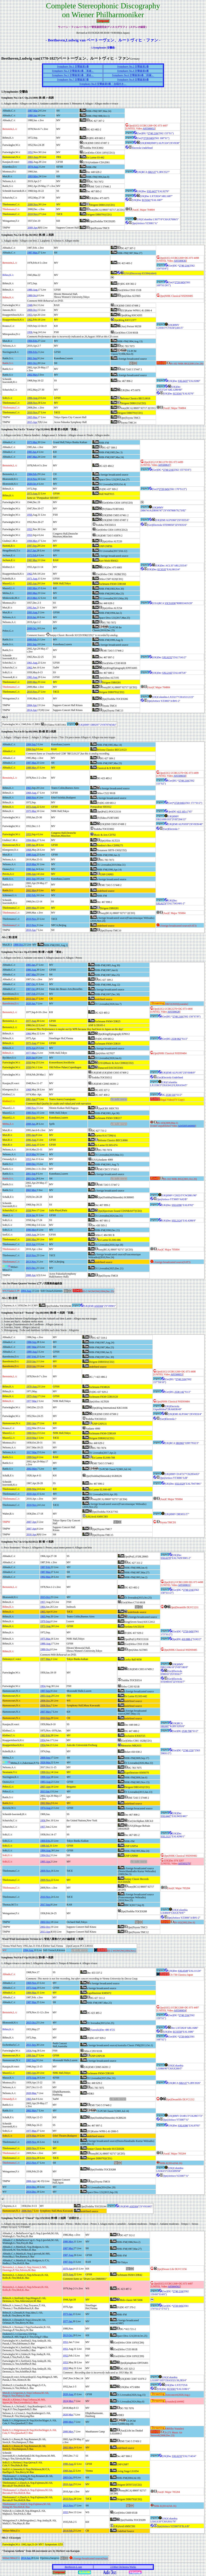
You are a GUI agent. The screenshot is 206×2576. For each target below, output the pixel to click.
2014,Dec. (31, 2187)
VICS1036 (170, 603)
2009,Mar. (32, 682)
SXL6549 (183, 1970)
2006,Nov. (45, 1705)
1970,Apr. (68, 2268)
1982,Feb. (45, 1735)
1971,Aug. (32, 578)
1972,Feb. (32, 555)
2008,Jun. (31, 1124)
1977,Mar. (31, 1052)
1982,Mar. (32, 560)
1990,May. (31, 1229)
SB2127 (152, 172)
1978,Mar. (31, 2135)
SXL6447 (166, 1816)
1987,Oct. (31, 984)
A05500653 (176, 1374)
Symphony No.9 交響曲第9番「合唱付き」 (103, 84)
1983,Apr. (32, 583)
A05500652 (149, 128)
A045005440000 (186, 1125)
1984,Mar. (31, 1992)
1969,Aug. (31, 792)
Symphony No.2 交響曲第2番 (133, 66)
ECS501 (171, 2389)
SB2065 (180, 1443)
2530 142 (179, 1391)
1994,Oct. (45, 1855)
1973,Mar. (32, 442)
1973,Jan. (68, 2314)
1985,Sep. (31, 1117)
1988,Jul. (45, 1845)
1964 (42, 1606)
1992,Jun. (32, 607)
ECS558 (177, 2031)
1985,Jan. (31, 964)
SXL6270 (166, 1558)
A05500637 (164, 465)
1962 (29, 319)
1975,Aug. (31, 1043)
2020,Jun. (31, 1003)
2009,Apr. (33, 227)
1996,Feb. (32, 352)
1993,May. (33, 176)
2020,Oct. (32, 483)
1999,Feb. (32, 639)
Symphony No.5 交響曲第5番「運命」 (73, 75)
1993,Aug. (32, 612)
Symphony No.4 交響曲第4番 (133, 70)
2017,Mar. (31, 1452)
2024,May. (68, 2401)
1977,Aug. (31, 1021)
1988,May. (31, 767)
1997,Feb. (31, 993)
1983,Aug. (45, 1781)
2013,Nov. (31, 925)
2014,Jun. (26, 2558)
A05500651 (184, 1585)
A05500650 (179, 775)
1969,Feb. (45, 1840)
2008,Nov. (33, 204)
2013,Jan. (45, 1791)
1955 (65, 2512)
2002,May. (32, 374)
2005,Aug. (31, 1144)
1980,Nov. (31, 1108)
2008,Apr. (31, 1275)
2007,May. (45, 1711)
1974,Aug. (33, 166)
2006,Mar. (31, 1239)
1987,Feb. (45, 1567)
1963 (28, 2099)
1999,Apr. (45, 1777)
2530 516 (170, 1095)
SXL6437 (152, 191)
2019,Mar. (31, 864)
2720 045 (148, 138)
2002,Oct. (45, 1922)
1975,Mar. (31, 811)
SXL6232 (167, 657)
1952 (30, 152)
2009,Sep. (45, 1757)
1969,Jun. (68, 2470)
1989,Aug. (31, 854)
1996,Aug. (32, 398)
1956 (42, 1820)
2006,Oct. (45, 1700)
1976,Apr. (31, 1048)
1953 (29, 314)
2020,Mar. (31, 2093)
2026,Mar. (45, 1762)
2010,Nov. (33, 214)
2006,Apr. (31, 2181)
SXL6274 (161, 903)
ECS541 (146, 200)
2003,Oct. (68, 2477)
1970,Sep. (45, 1621)
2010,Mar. (31, 1437)
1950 (29, 514)
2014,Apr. (32, 710)
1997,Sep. (32, 545)
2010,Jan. (31, 998)
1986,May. (68, 2241)
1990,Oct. (18, 944)
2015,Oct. (45, 1597)
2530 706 (187, 1731)
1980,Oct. (32, 295)
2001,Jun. (31, 1423)
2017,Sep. (45, 1904)
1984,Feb (32, 474)
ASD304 (98, 1306)
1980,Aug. (32, 289)
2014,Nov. (32, 479)
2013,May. (32, 598)
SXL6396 (177, 1205)
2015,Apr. (32, 422)
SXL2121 (166, 1836)
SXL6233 (177, 2456)
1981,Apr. (31, 1099)
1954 (42, 1686)
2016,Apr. (31, 1534)
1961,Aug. (32, 662)
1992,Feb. (31, 895)
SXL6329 (180, 1483)
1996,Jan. (31, 2055)
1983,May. (32, 588)
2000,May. (68, 2421)
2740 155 (188, 1750)
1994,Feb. (32, 341)
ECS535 (161, 569)
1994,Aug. (26, 1290)
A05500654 (180, 2010)
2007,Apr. (31, 1522)
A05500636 (180, 260)
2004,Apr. (32, 705)
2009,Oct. (32, 628)
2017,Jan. (32, 550)
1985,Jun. (32, 452)
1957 (42, 1602)
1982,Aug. (32, 677)
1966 (30, 161)
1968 (28, 849)
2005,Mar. (32, 417)
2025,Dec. (31, 1268)
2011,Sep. (31, 2044)
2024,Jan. (31, 1215)
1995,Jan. (31, 1135)
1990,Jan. (31, 869)
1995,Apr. (45, 1861)
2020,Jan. (31, 1057)
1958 (29, 332)
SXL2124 (177, 1220)
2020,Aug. (68, 2394)
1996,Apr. (31, 874)
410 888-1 (187, 1639)
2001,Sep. (32, 358)
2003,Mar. (32, 593)
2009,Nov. (45, 1870)
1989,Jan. (31, 845)
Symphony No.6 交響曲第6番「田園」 (133, 75)
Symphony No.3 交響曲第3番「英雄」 (73, 70)
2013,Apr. (45, 1931)
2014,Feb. (68, 2530)
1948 (29, 305)
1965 (28, 788)
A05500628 (173, 1011)
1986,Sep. (31, 1342)
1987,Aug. (68, 2255)
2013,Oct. (68, 2335)
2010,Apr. (31, 930)
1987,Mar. (33, 110)
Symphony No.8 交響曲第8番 (133, 79)
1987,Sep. (68, 2261)
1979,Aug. (68, 2274)
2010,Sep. (45, 1718)
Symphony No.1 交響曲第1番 (73, 66)
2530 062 (176, 1038)
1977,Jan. (68, 2321)
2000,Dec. (31, 1164)
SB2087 (165, 1726)
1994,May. (32, 541)
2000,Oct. (32, 310)
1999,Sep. (31, 1457)
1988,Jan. (32, 115)
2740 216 (153, 133)
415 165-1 (182, 811)
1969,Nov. (31, 797)
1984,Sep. (31, 744)
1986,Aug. (31, 969)
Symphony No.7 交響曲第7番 (73, 79)
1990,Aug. (68, 2464)
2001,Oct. (32, 363)
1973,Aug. (32, 493)
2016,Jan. (32, 617)
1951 (65, 2342)
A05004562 (174, 2286)
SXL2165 (167, 672)
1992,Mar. (45, 1576)
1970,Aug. (31, 1386)
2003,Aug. (33, 157)
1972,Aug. (45, 1626)
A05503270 (184, 1863)
